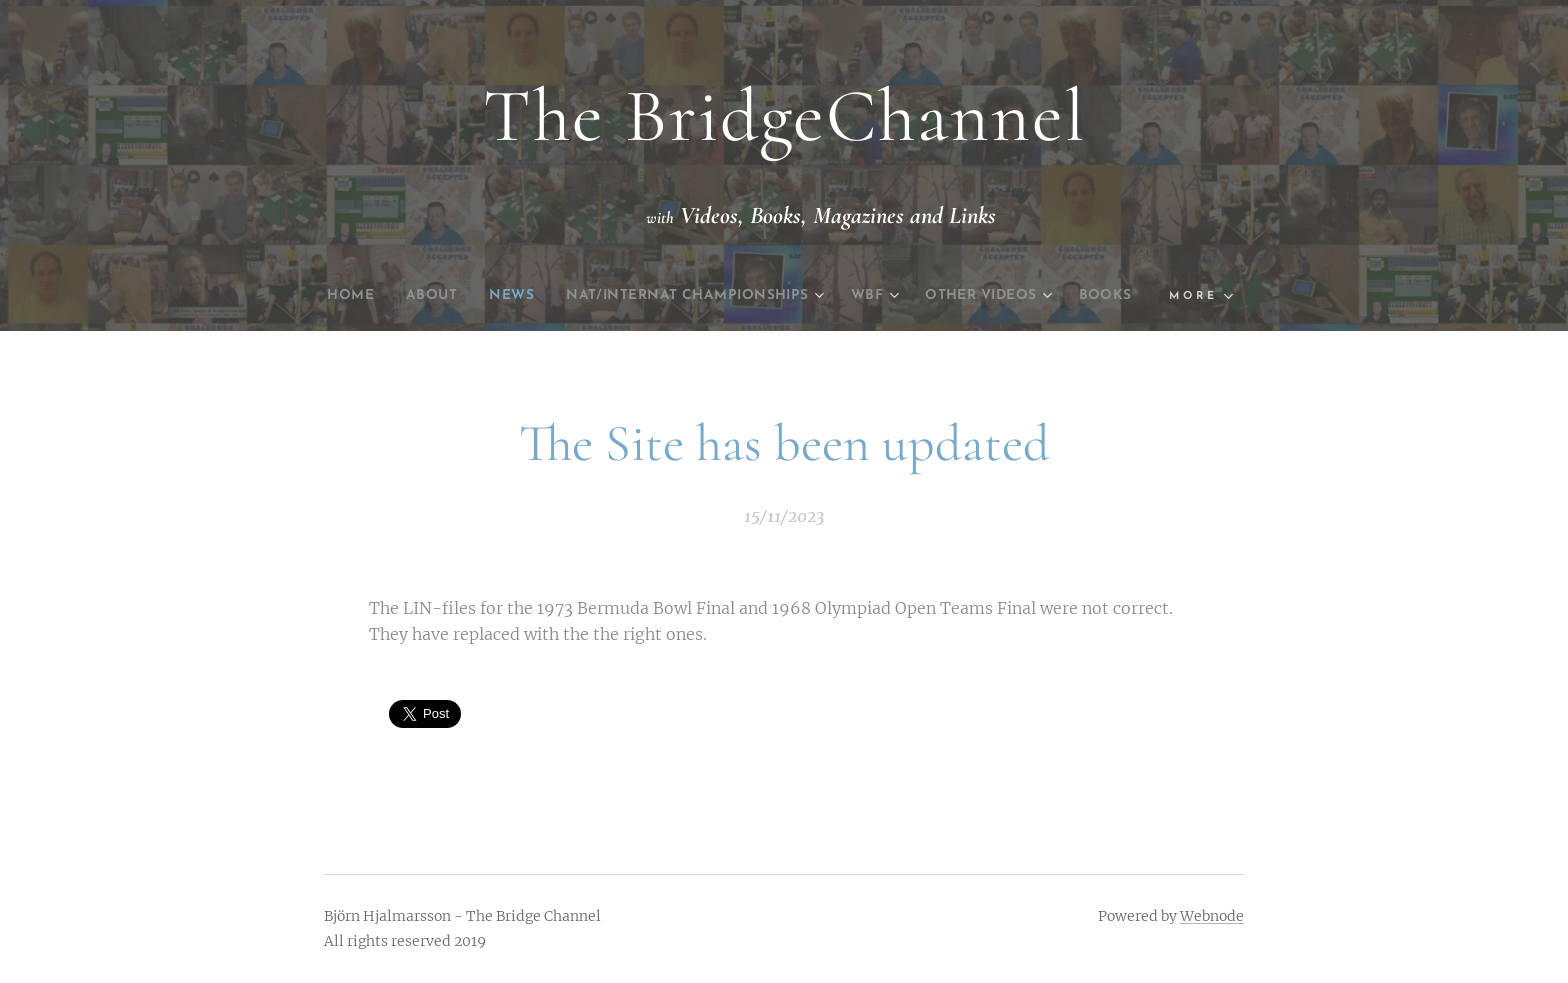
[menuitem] (361, 296)
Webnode (1212, 916)
